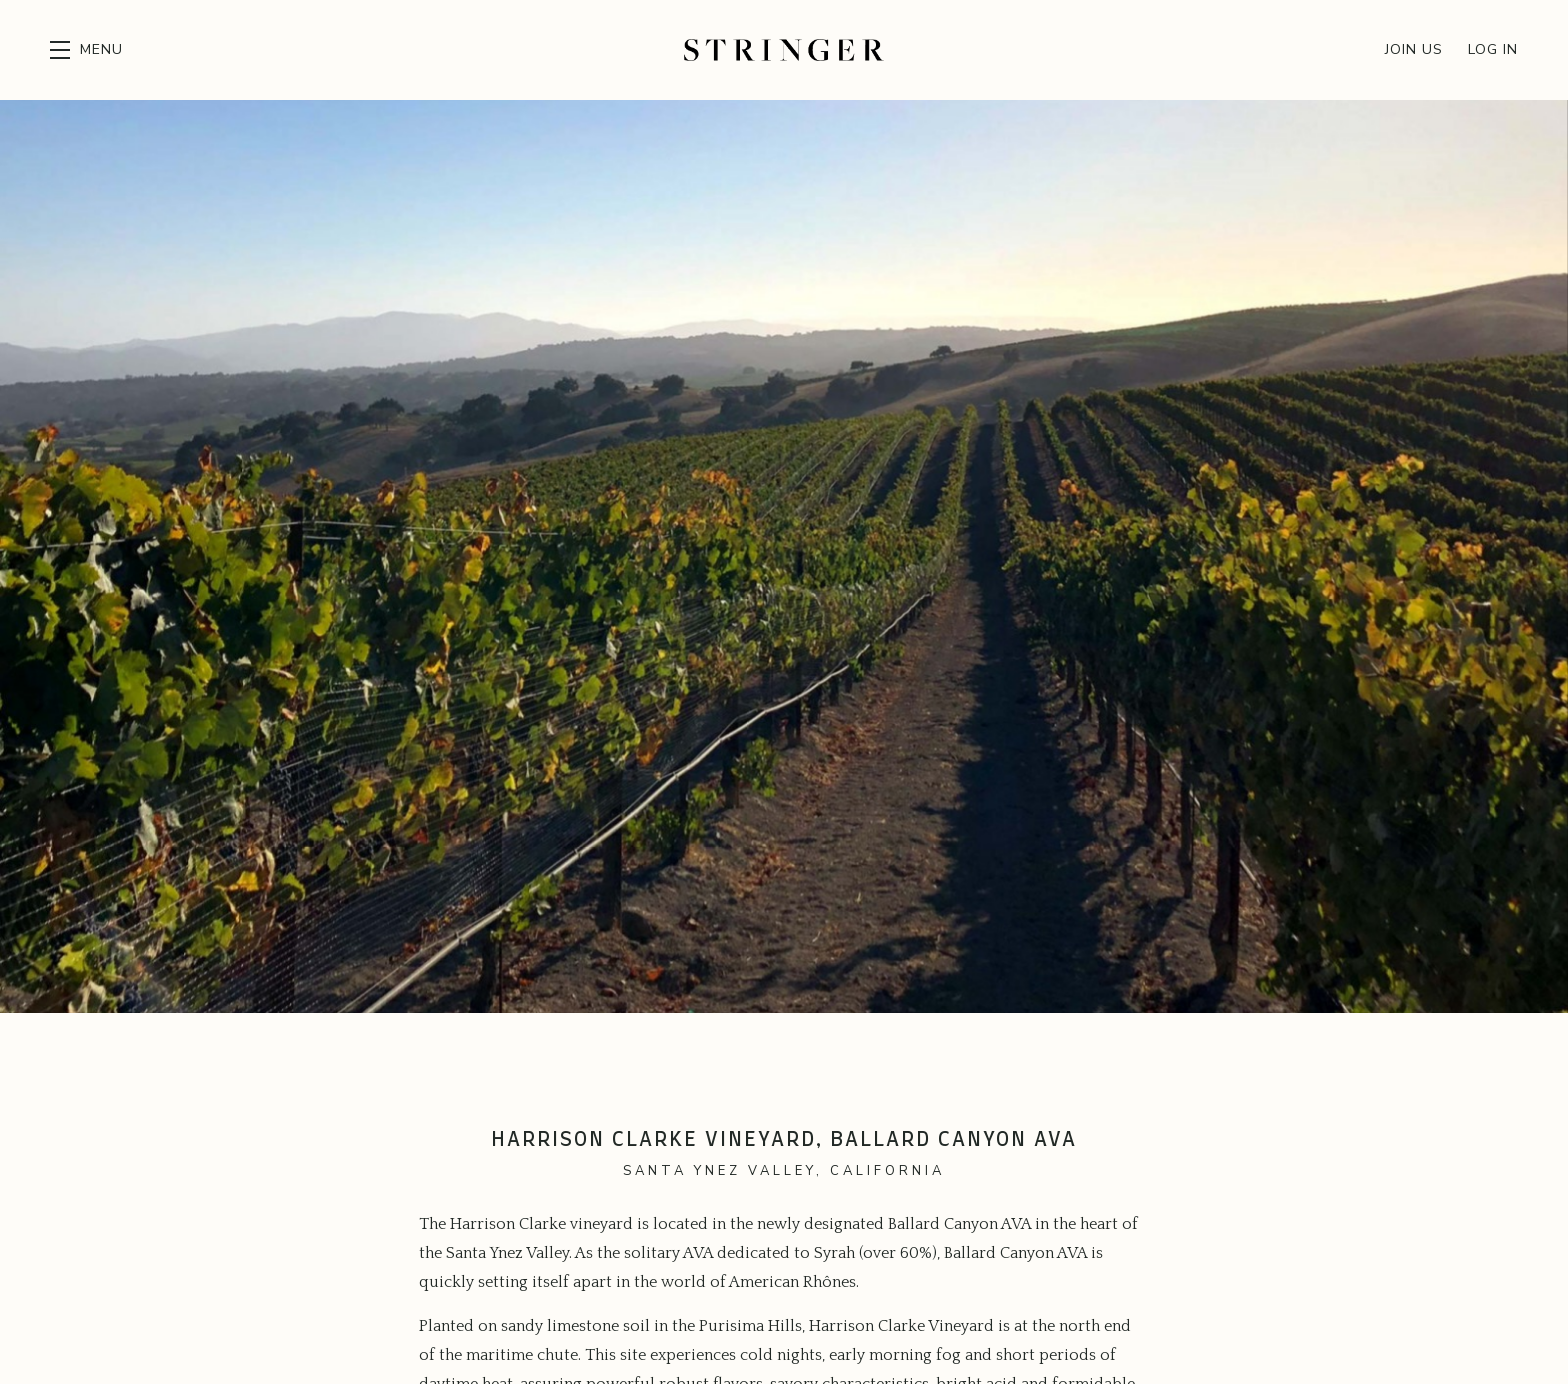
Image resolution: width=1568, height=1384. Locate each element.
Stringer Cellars (784, 50)
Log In (1493, 49)
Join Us (1414, 49)
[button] (86, 50)
